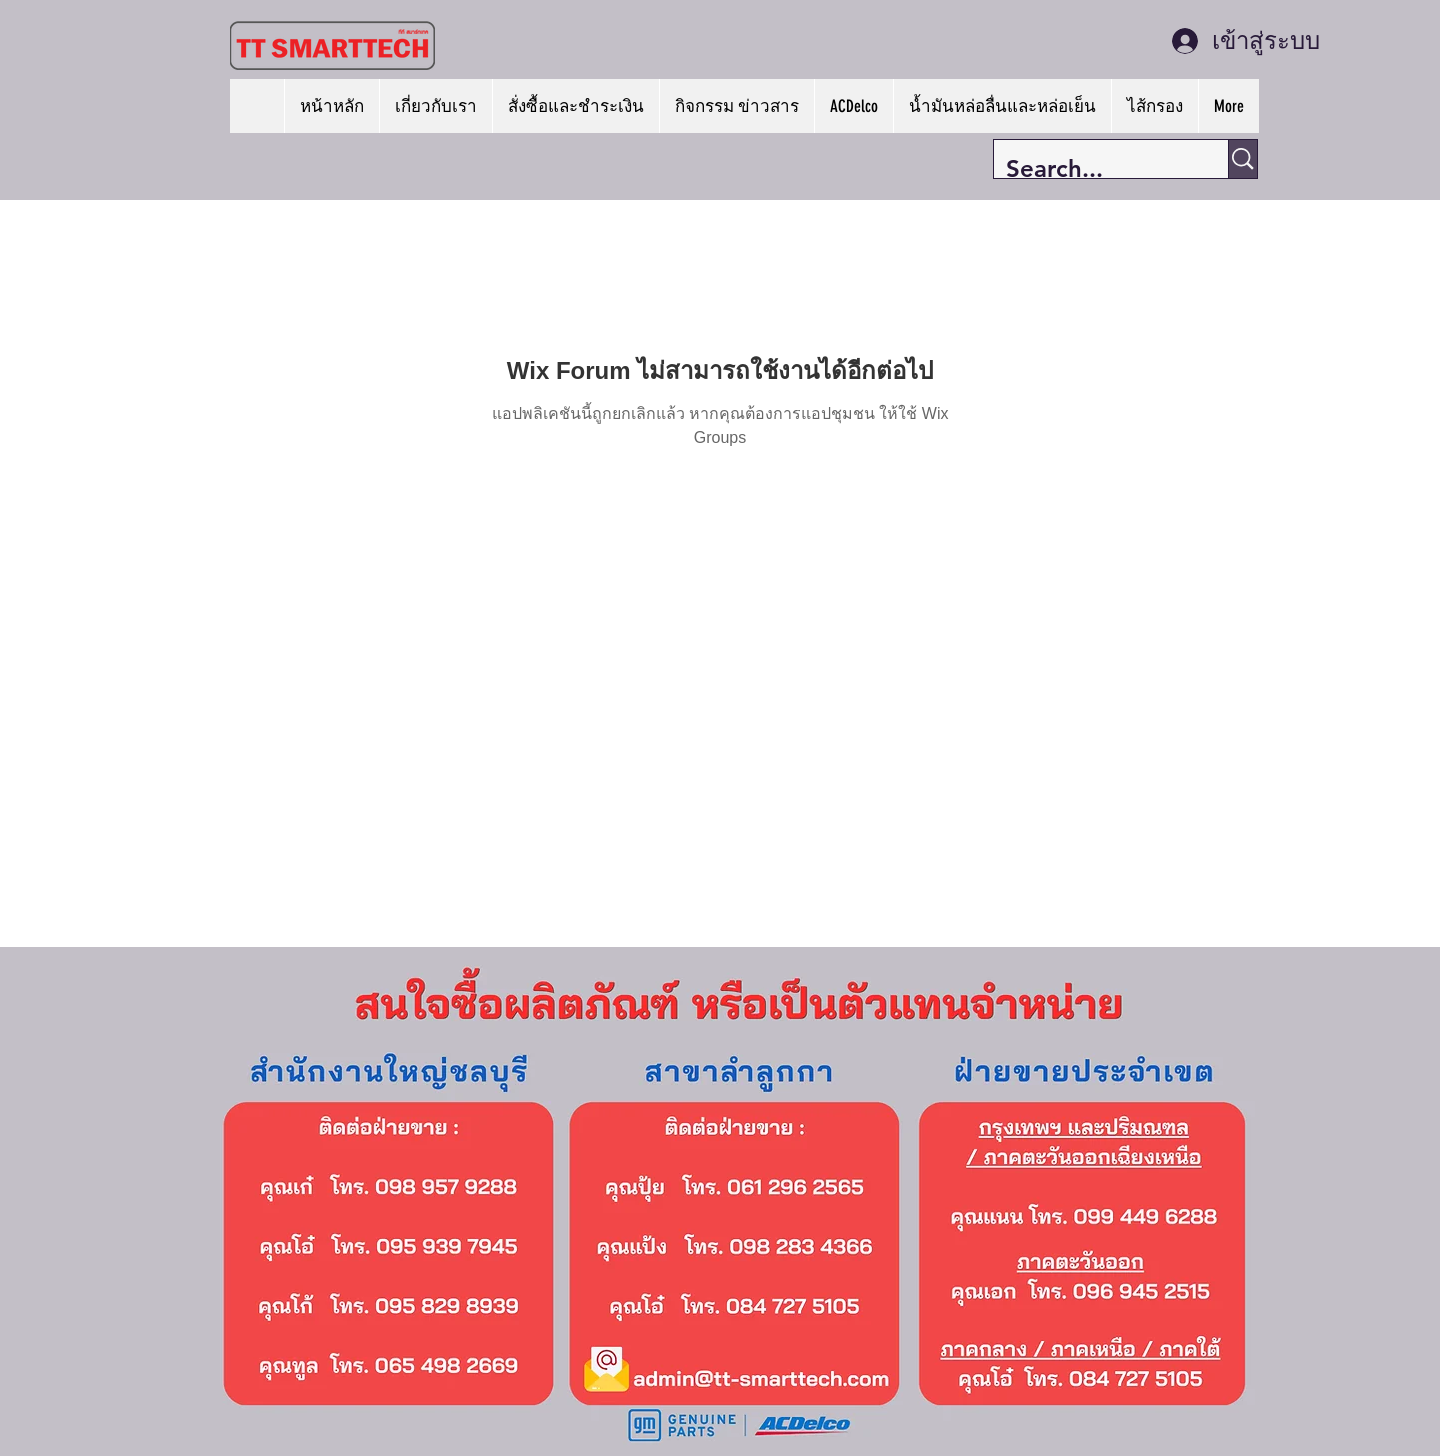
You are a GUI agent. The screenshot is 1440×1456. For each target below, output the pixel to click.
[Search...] (1096, 169)
